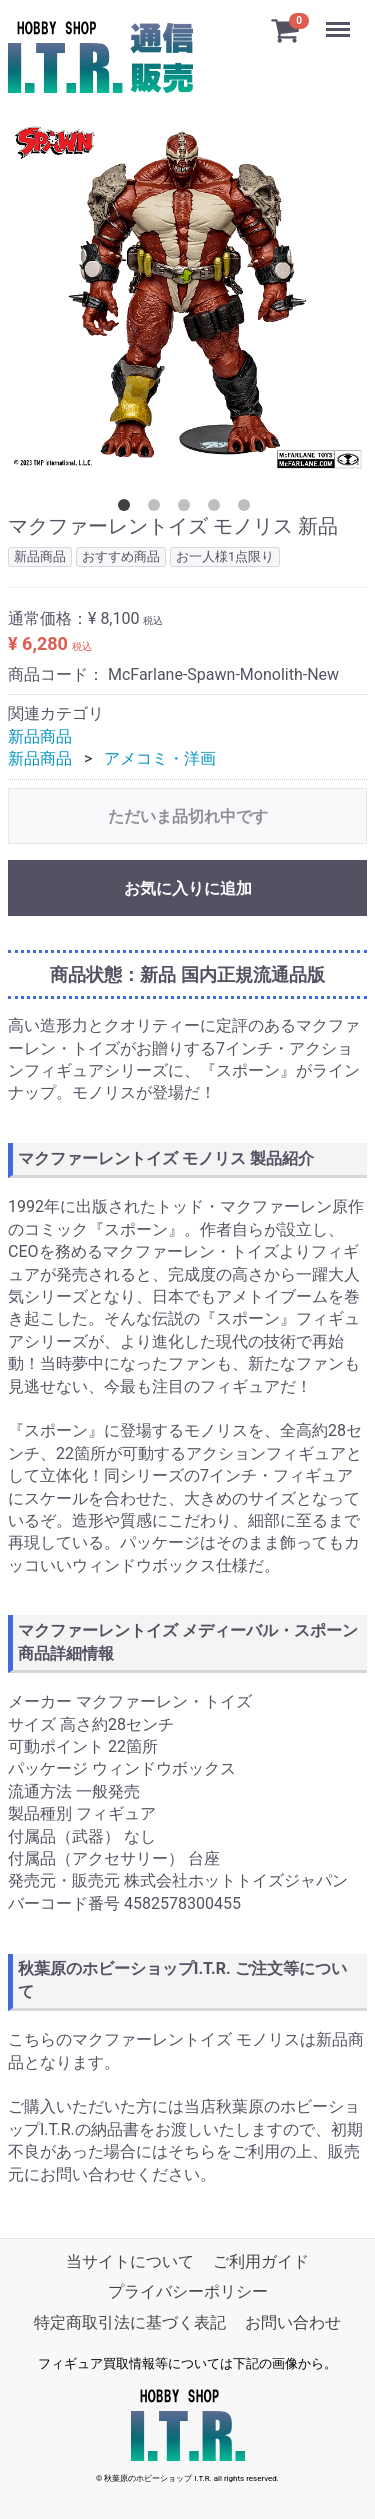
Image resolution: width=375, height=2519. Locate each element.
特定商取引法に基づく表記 (130, 2322)
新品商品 (40, 736)
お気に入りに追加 (188, 887)
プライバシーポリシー (188, 2291)
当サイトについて (130, 2261)
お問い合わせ (293, 2322)
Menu (340, 20)
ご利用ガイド (261, 2261)
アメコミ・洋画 (160, 758)
